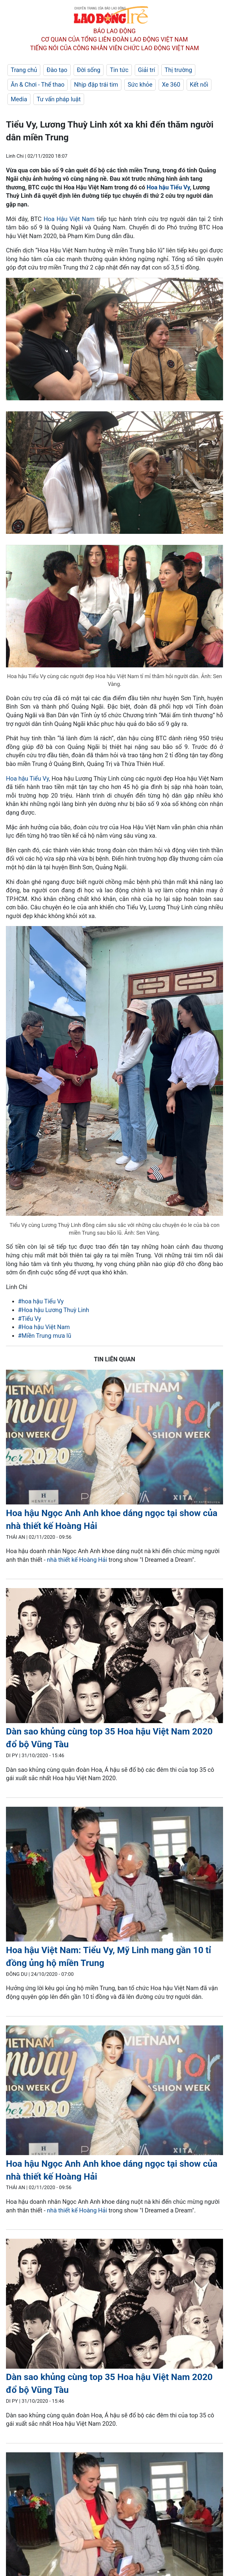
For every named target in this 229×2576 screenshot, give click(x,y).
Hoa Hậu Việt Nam (69, 219)
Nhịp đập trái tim (96, 84)
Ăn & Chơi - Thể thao (37, 84)
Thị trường (178, 69)
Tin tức (119, 69)
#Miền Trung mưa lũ (44, 1335)
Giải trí (146, 69)
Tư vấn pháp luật (59, 99)
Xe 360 (171, 84)
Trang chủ (24, 69)
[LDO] (114, 1438)
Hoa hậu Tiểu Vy (168, 187)
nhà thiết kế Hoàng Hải (78, 1559)
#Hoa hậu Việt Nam (44, 1327)
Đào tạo (57, 69)
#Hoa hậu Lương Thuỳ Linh (53, 1310)
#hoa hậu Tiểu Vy (41, 1301)
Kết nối (199, 84)
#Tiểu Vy (29, 1318)
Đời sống (88, 69)
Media (19, 99)
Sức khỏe (140, 84)
